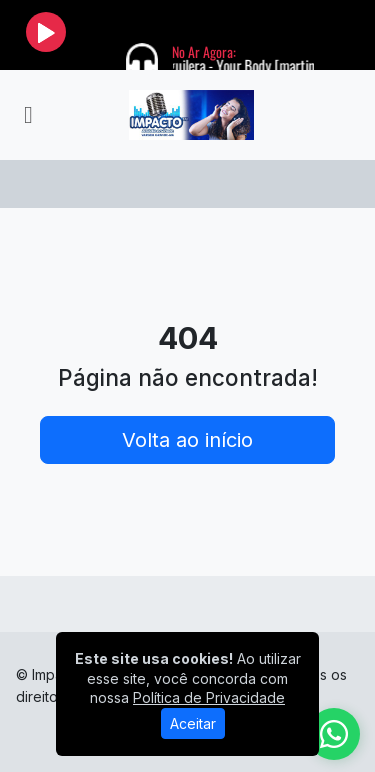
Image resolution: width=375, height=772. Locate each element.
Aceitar (193, 723)
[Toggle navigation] (28, 115)
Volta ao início (187, 440)
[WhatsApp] (334, 734)
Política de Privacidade (209, 697)
